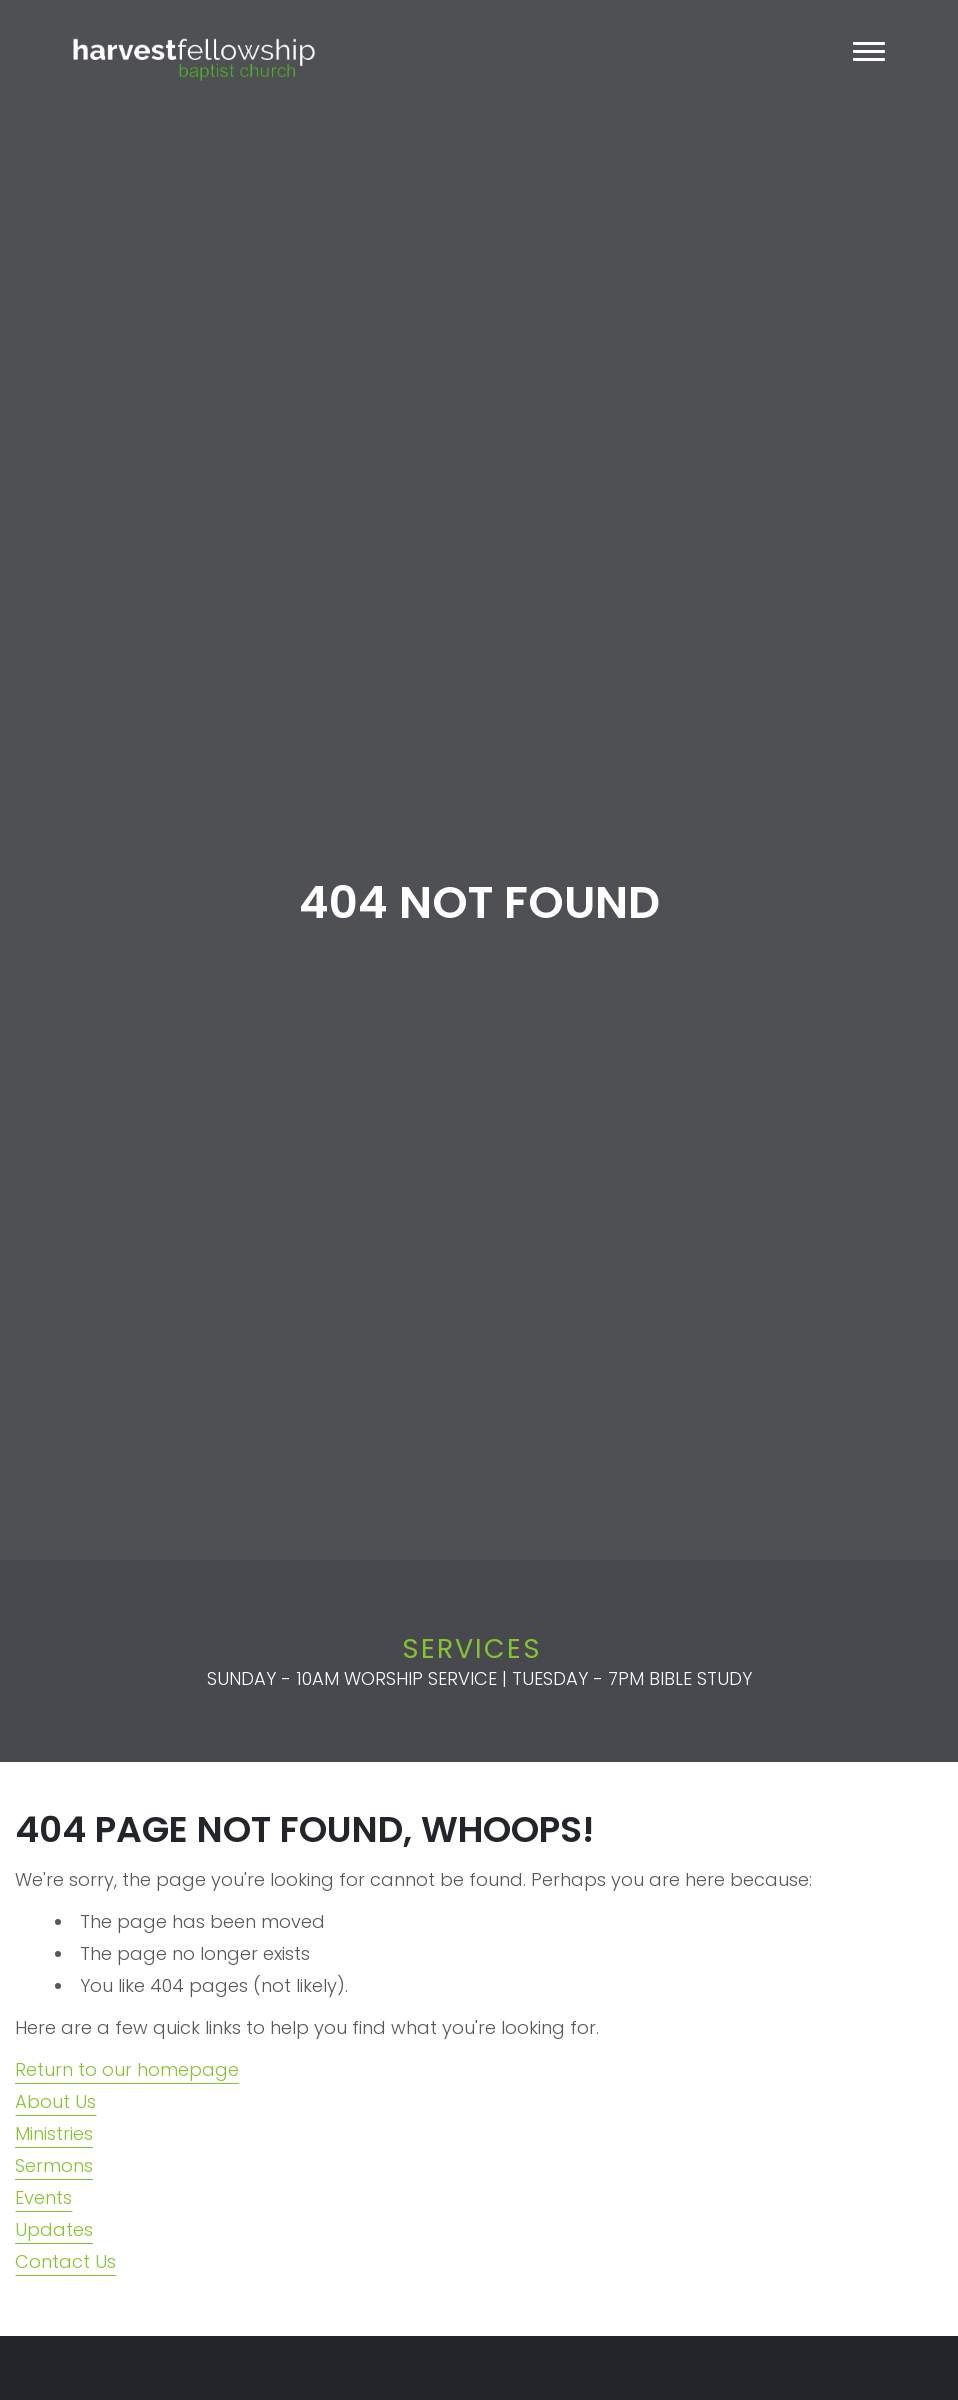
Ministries (54, 2133)
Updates (54, 2229)
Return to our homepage (127, 2069)
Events (43, 2197)
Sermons (54, 2165)
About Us (55, 2101)
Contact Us (65, 2261)
